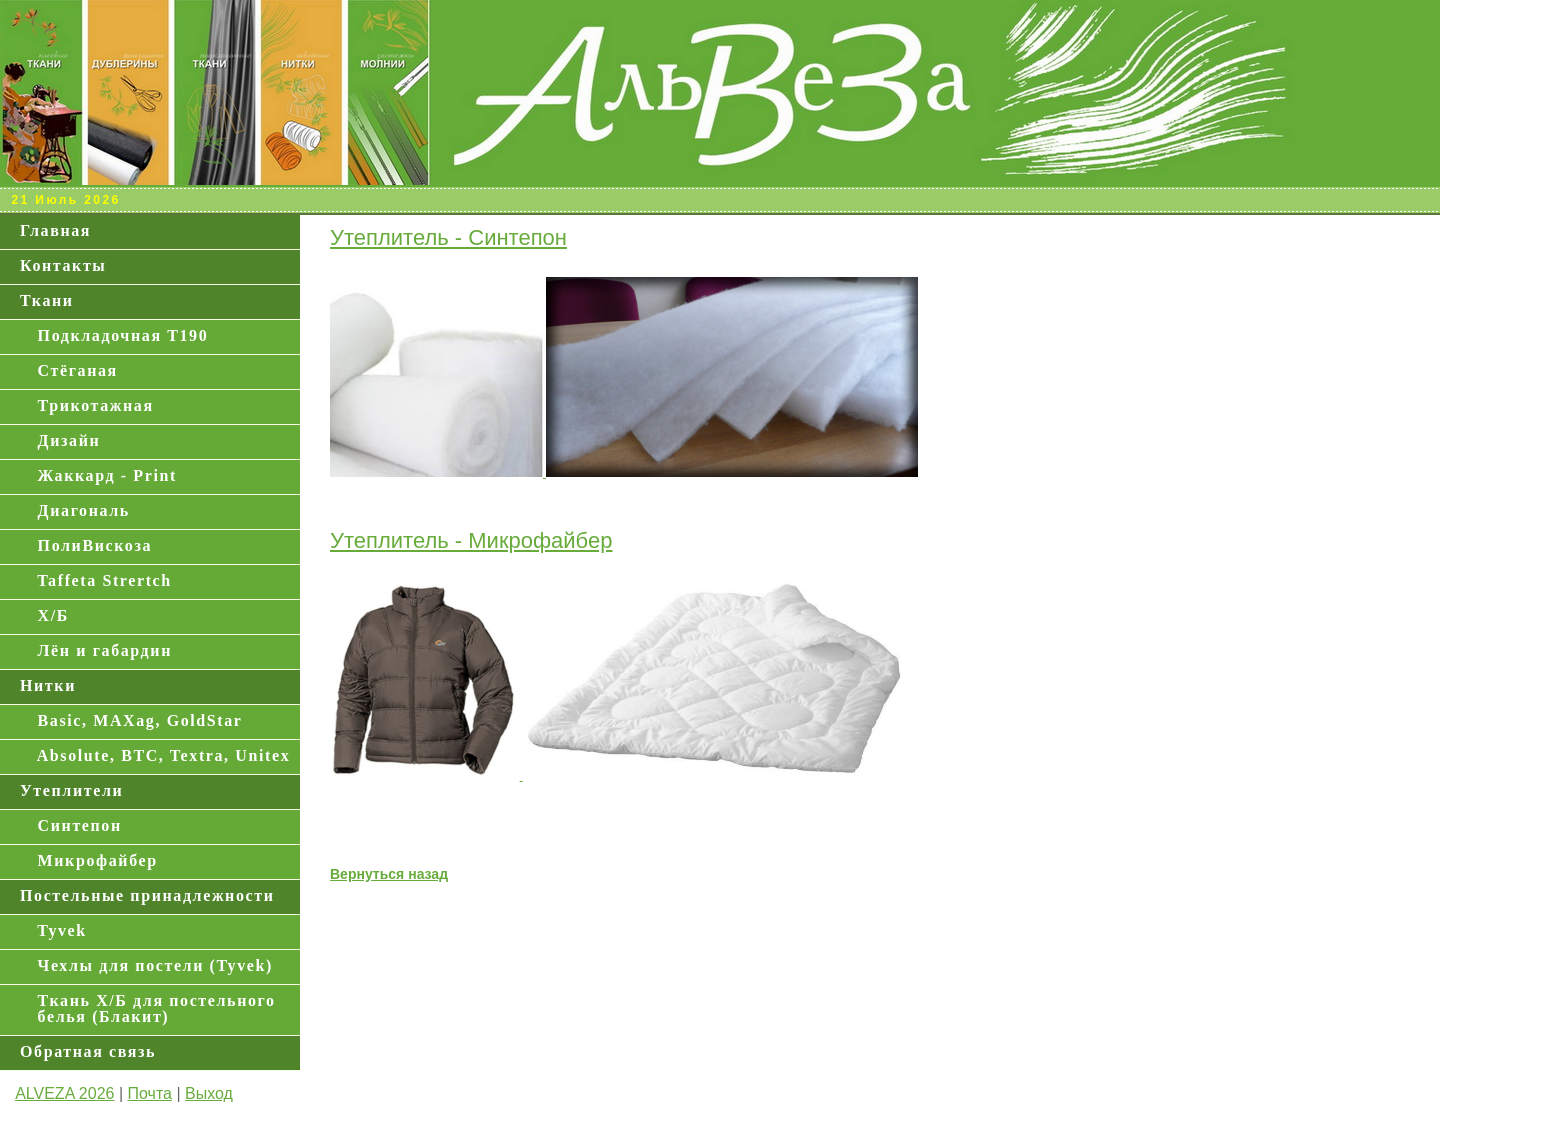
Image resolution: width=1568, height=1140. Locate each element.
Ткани (47, 300)
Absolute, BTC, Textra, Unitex (155, 755)
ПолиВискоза (86, 545)
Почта (150, 1093)
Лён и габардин (96, 650)
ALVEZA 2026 (64, 1093)
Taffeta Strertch (96, 580)
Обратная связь (88, 1051)
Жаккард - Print (98, 475)
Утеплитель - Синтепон (448, 237)
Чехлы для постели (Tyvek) (146, 965)
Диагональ (75, 510)
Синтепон (71, 825)
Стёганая (69, 370)
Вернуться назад (389, 874)
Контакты (63, 265)
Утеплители (71, 790)
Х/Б (44, 615)
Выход (209, 1093)
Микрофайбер (89, 860)
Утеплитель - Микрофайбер (471, 540)
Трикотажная (87, 405)
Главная (55, 230)
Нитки (48, 685)
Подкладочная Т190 (114, 335)
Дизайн (60, 440)
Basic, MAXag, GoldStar (131, 720)
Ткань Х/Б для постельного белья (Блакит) (148, 1008)
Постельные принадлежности (147, 895)
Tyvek (53, 930)
